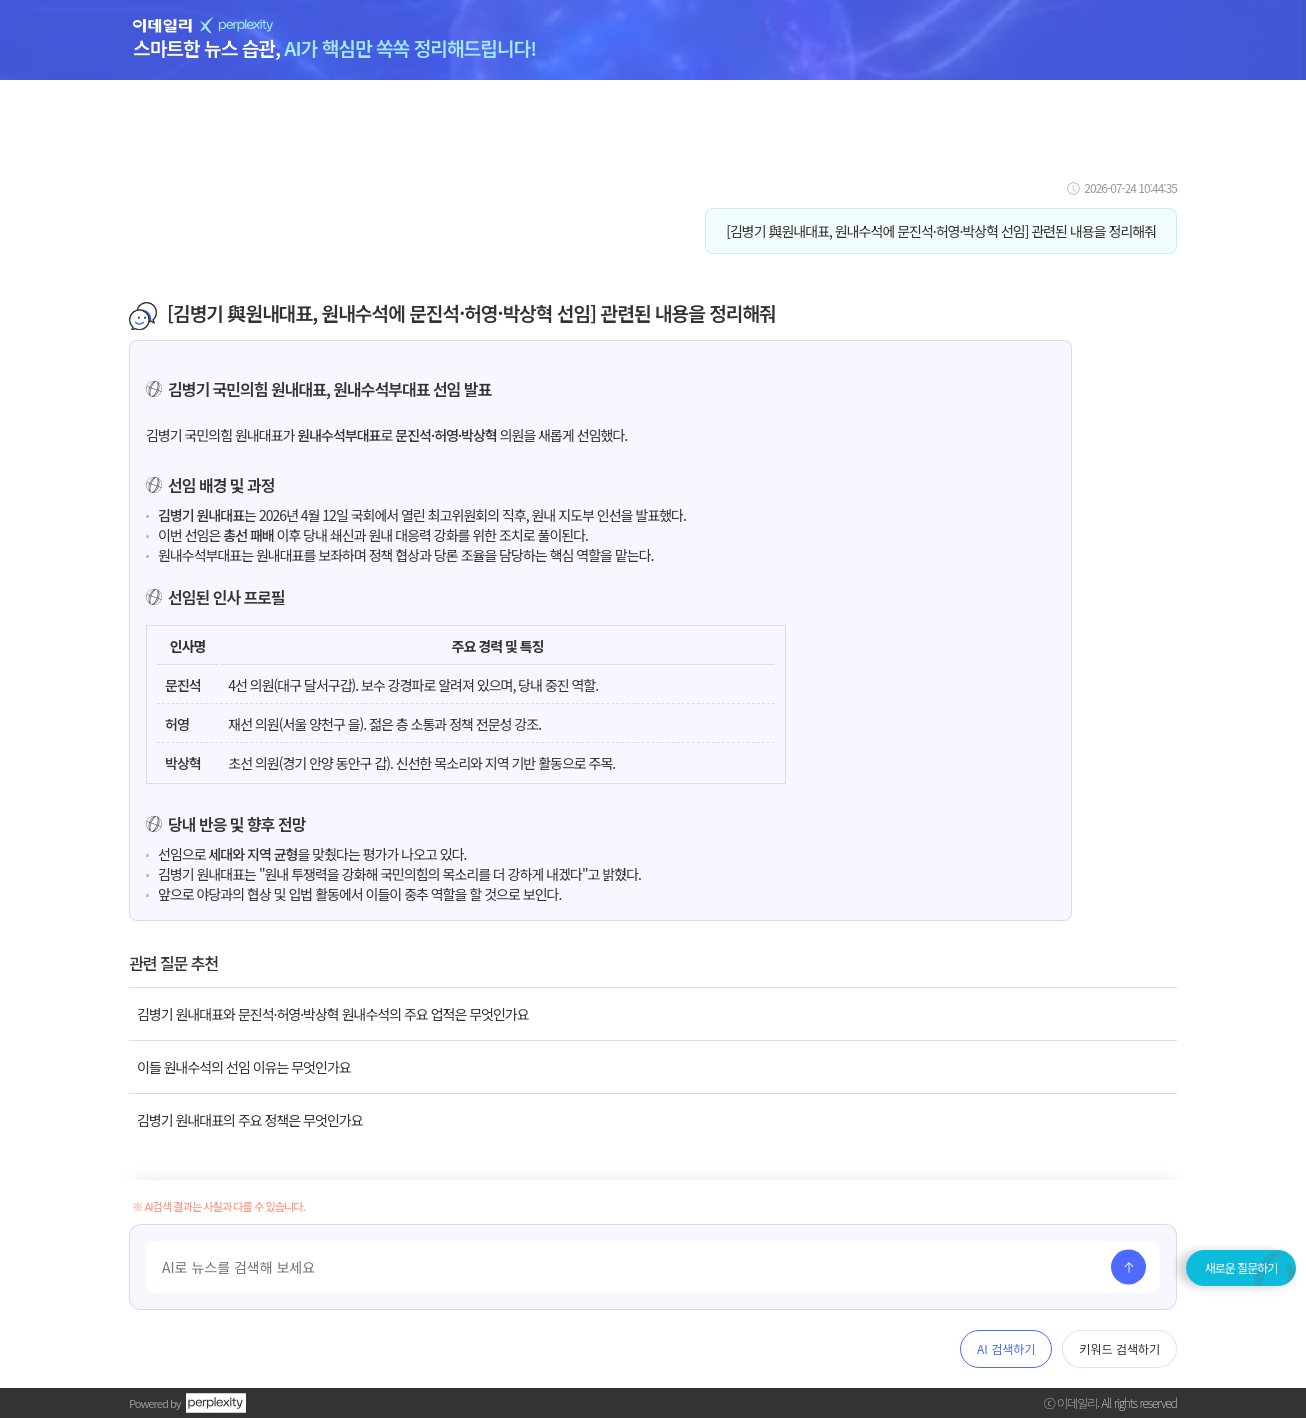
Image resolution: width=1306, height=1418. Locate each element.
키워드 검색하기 (1119, 1348)
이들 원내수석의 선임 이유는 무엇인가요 (244, 1067)
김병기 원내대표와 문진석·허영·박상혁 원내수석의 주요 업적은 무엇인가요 (333, 1014)
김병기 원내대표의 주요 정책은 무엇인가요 (250, 1120)
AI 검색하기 (1006, 1348)
